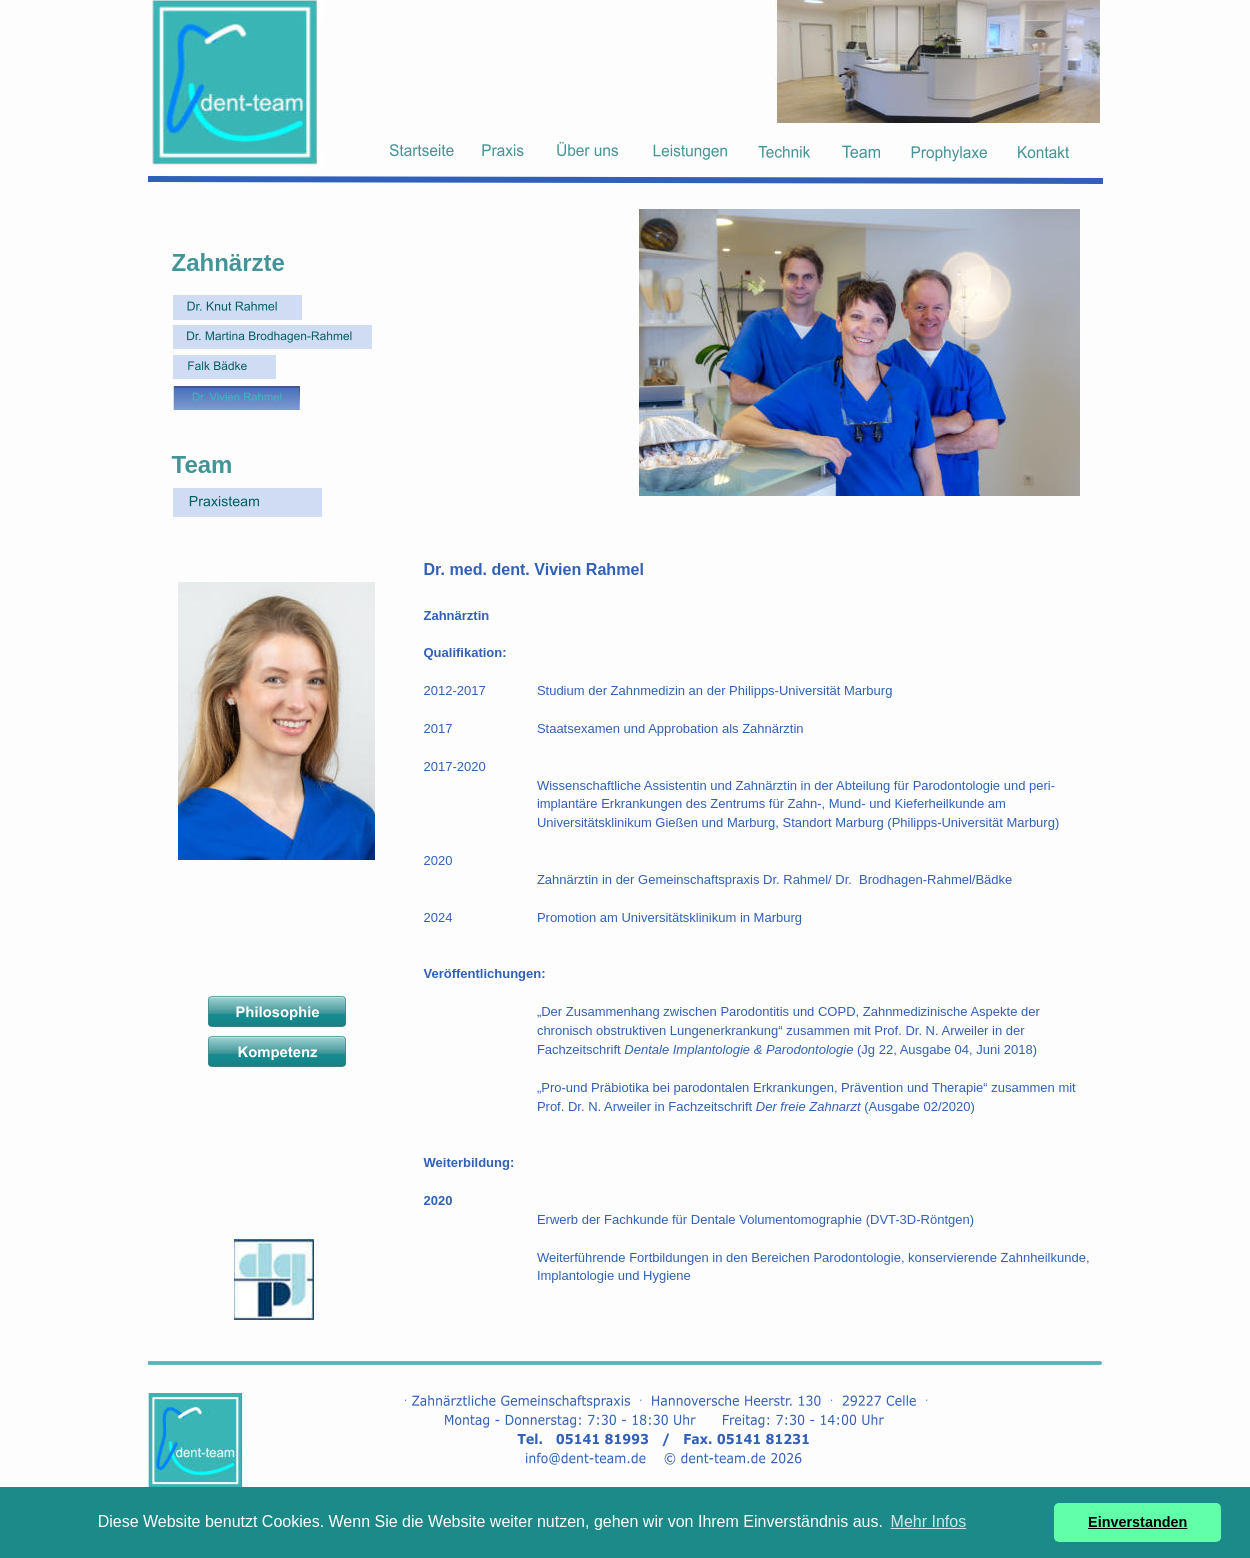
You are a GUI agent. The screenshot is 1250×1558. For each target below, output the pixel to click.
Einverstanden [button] (1137, 1522)
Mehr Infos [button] (929, 1521)
